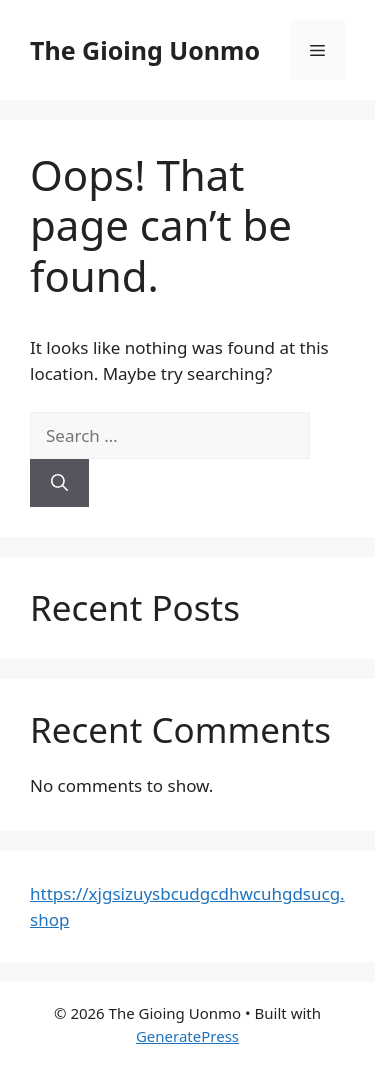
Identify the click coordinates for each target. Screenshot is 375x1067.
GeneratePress (187, 1036)
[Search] (59, 483)
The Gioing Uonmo (145, 50)
